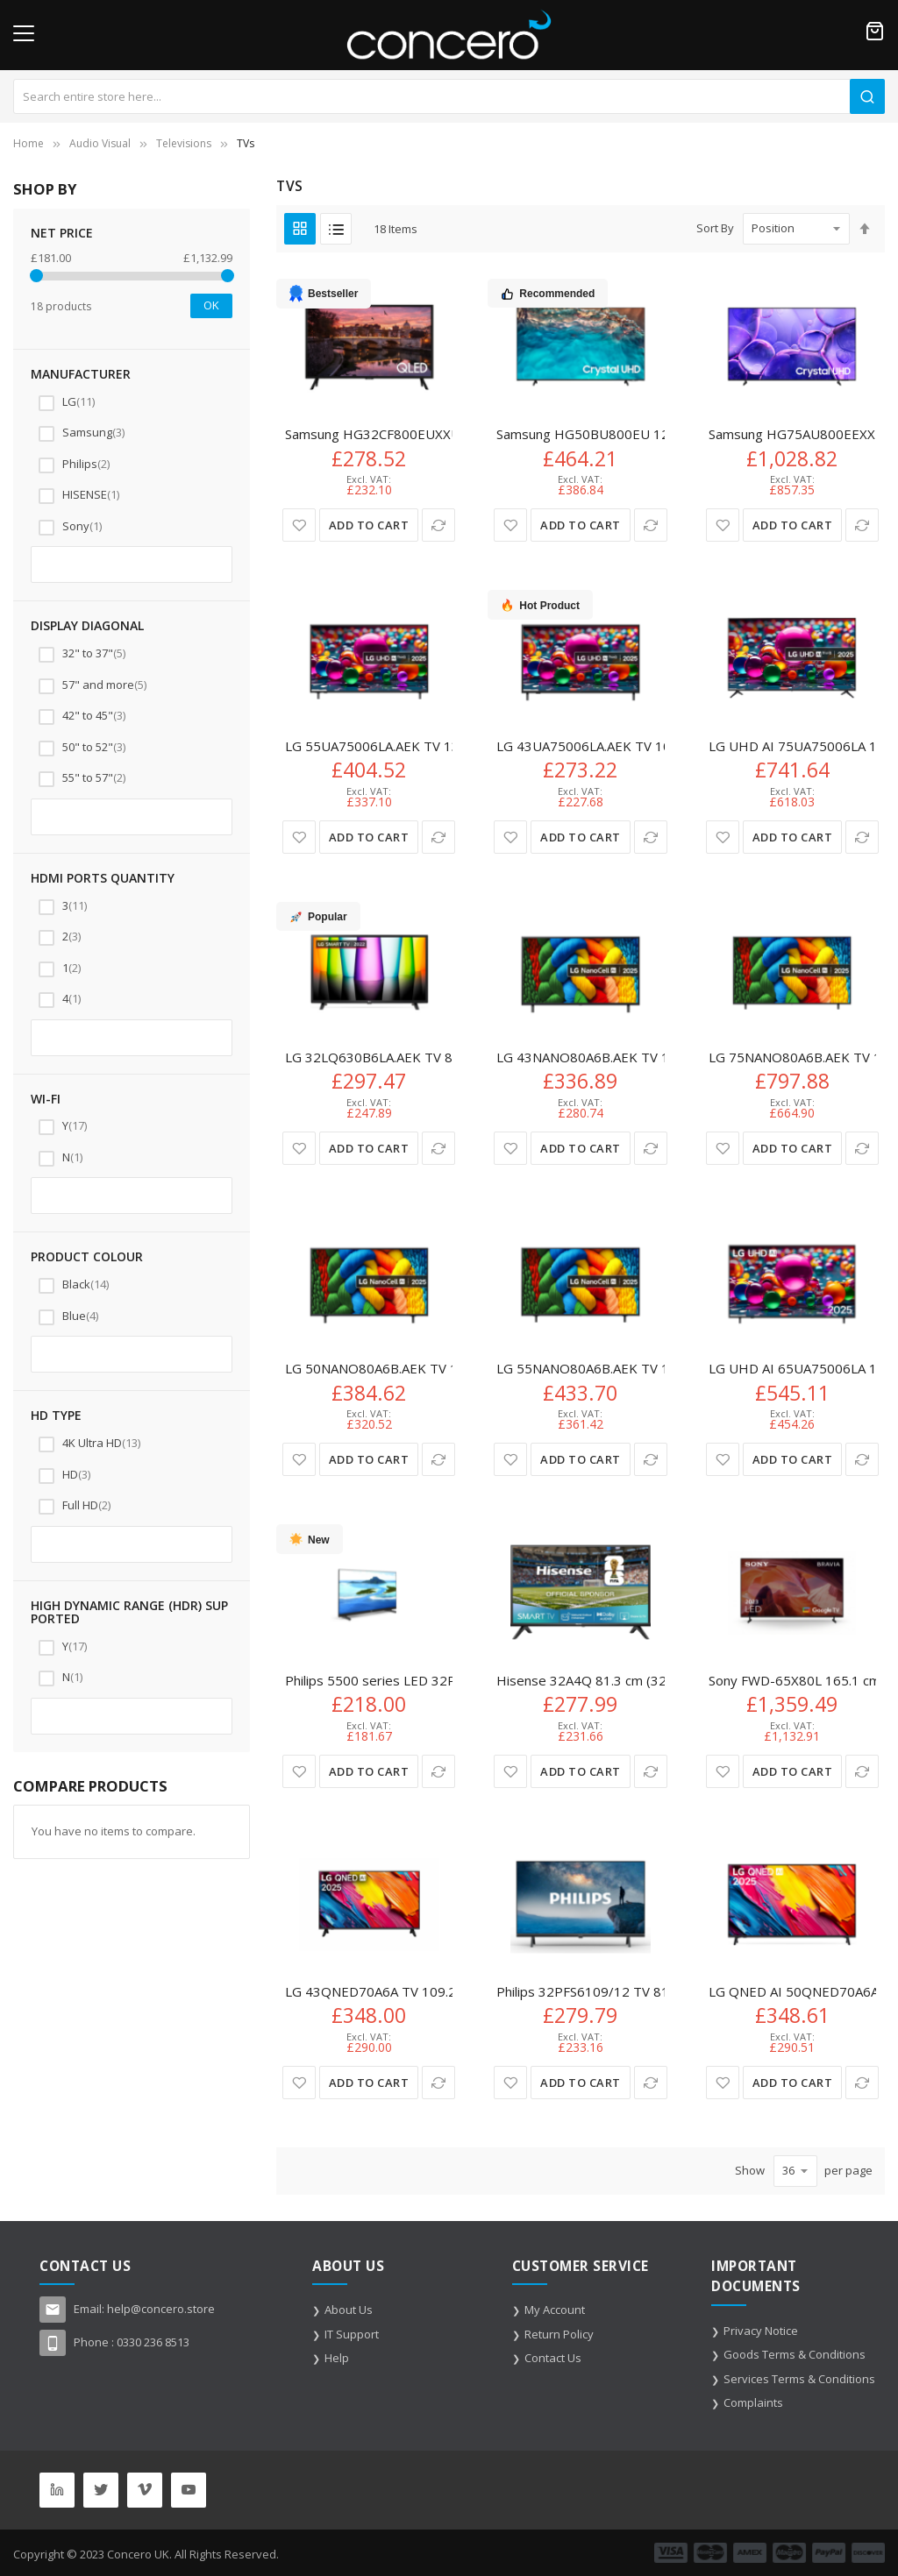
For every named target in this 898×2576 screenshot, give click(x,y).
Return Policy (559, 2334)
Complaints (753, 2402)
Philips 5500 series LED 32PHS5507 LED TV (419, 1680)
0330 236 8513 (153, 2342)
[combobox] (449, 96)
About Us (348, 2309)
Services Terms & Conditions (799, 2379)
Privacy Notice (760, 2330)
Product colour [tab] (87, 1256)
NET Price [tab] (62, 232)
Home (28, 143)
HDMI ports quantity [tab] (103, 877)
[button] (299, 525)
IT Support (351, 2334)
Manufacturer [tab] (81, 373)
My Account (554, 2309)
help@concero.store (161, 2309)
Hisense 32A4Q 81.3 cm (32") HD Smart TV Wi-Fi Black (661, 1680)
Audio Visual (100, 143)
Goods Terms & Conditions (794, 2354)
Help (336, 2358)
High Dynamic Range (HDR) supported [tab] (129, 1612)
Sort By (715, 228)
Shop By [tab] (44, 189)
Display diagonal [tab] (87, 625)
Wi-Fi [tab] (46, 1098)
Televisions (183, 143)
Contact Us (552, 2358)
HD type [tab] (56, 1415)
